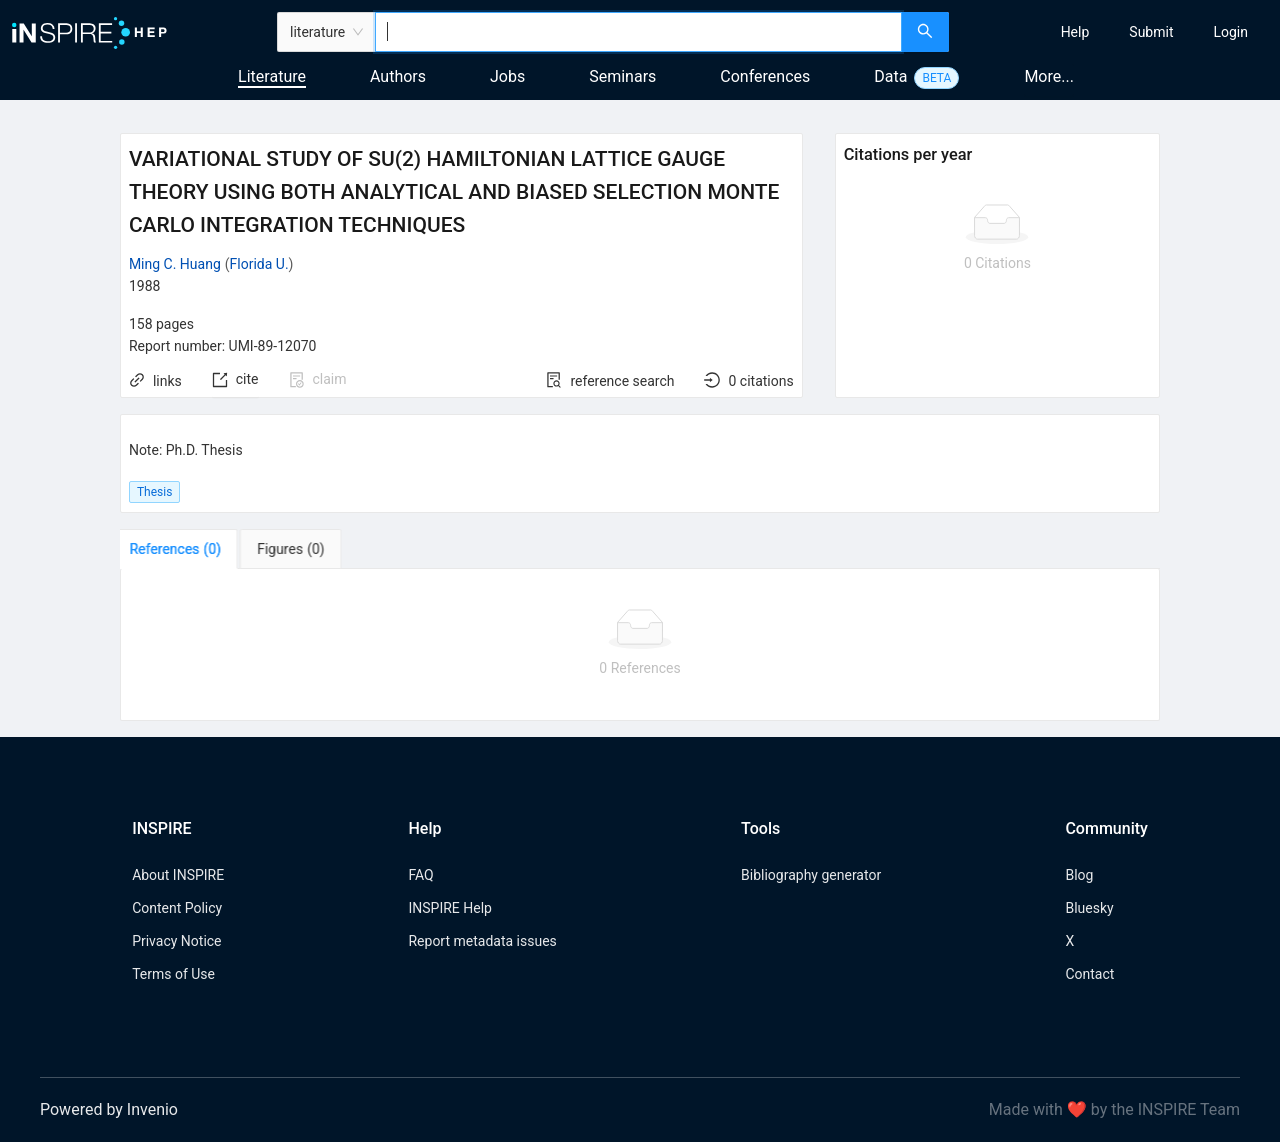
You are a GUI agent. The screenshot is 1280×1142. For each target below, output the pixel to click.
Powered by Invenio (109, 1109)
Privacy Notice (176, 941)
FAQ (420, 875)
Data (890, 76)
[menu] (1117, 32)
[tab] (182, 549)
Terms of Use (173, 974)
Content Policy (177, 908)
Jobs (507, 76)
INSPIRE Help (449, 908)
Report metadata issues (482, 941)
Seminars (622, 76)
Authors (398, 76)
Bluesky (1089, 908)
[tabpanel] (640, 645)
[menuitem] (1075, 32)
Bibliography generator (811, 875)
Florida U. (259, 264)
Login (1230, 32)
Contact (1089, 974)
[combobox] (638, 32)
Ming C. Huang (175, 264)
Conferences (765, 76)
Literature (272, 76)
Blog (1079, 875)
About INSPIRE (178, 875)
